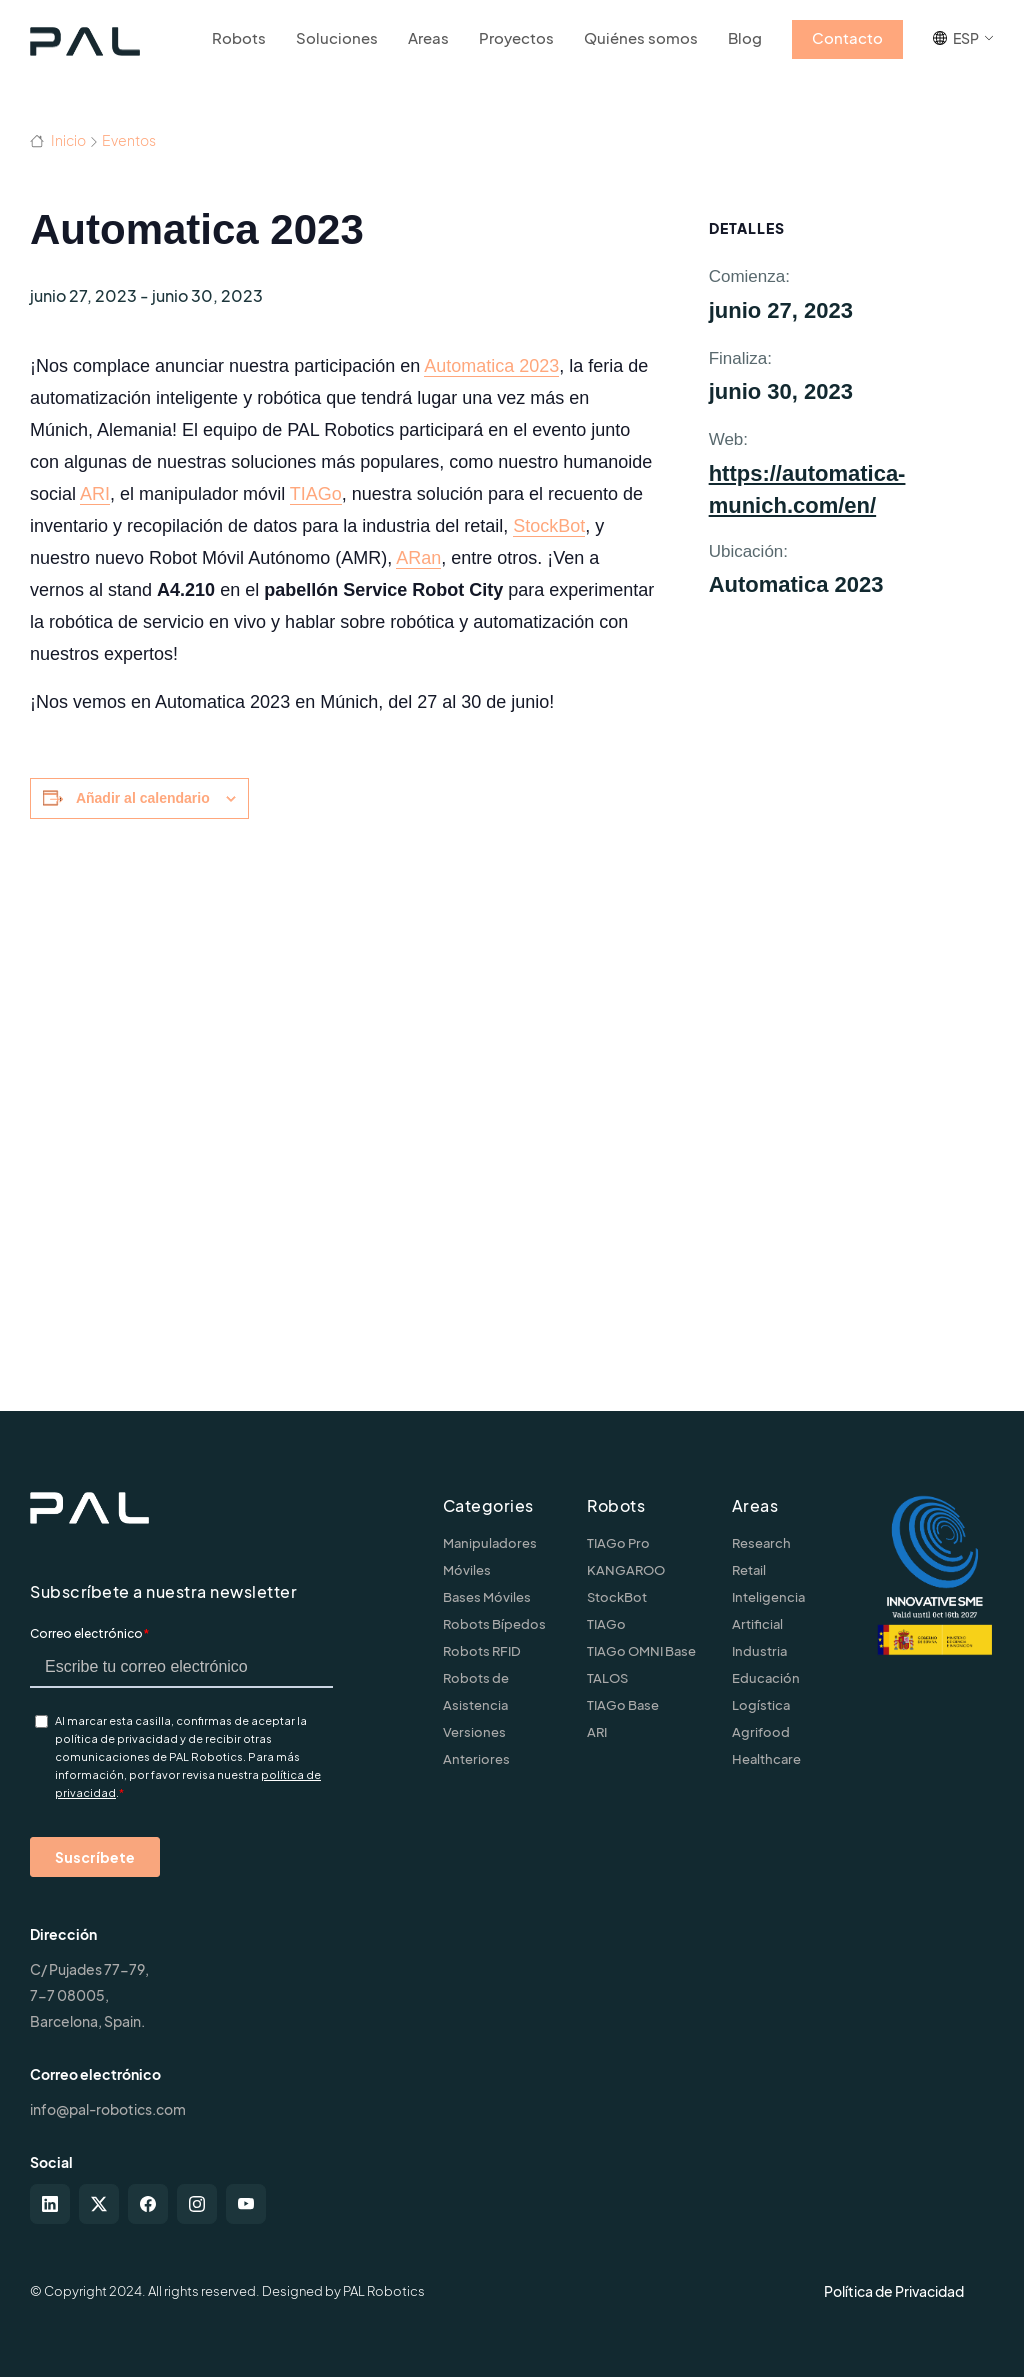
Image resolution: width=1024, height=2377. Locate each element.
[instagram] (197, 2204)
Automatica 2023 (491, 366)
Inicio (58, 140)
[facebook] (148, 2204)
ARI (95, 494)
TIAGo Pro (618, 1543)
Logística (761, 1705)
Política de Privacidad (894, 2291)
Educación (766, 1678)
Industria (759, 1651)
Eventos (129, 140)
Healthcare (766, 1759)
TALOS (607, 1678)
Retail (749, 1570)
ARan (418, 558)
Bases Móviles (487, 1597)
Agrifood (761, 1732)
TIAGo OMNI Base (641, 1651)
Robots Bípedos (494, 1624)
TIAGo (316, 494)
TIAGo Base (623, 1705)
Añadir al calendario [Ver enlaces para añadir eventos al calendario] (143, 798)
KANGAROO (626, 1570)
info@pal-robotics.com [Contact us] (108, 2109)
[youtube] (246, 2204)
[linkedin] (50, 2204)
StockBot (549, 526)
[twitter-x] (99, 2204)
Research (761, 1543)
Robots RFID (482, 1651)
